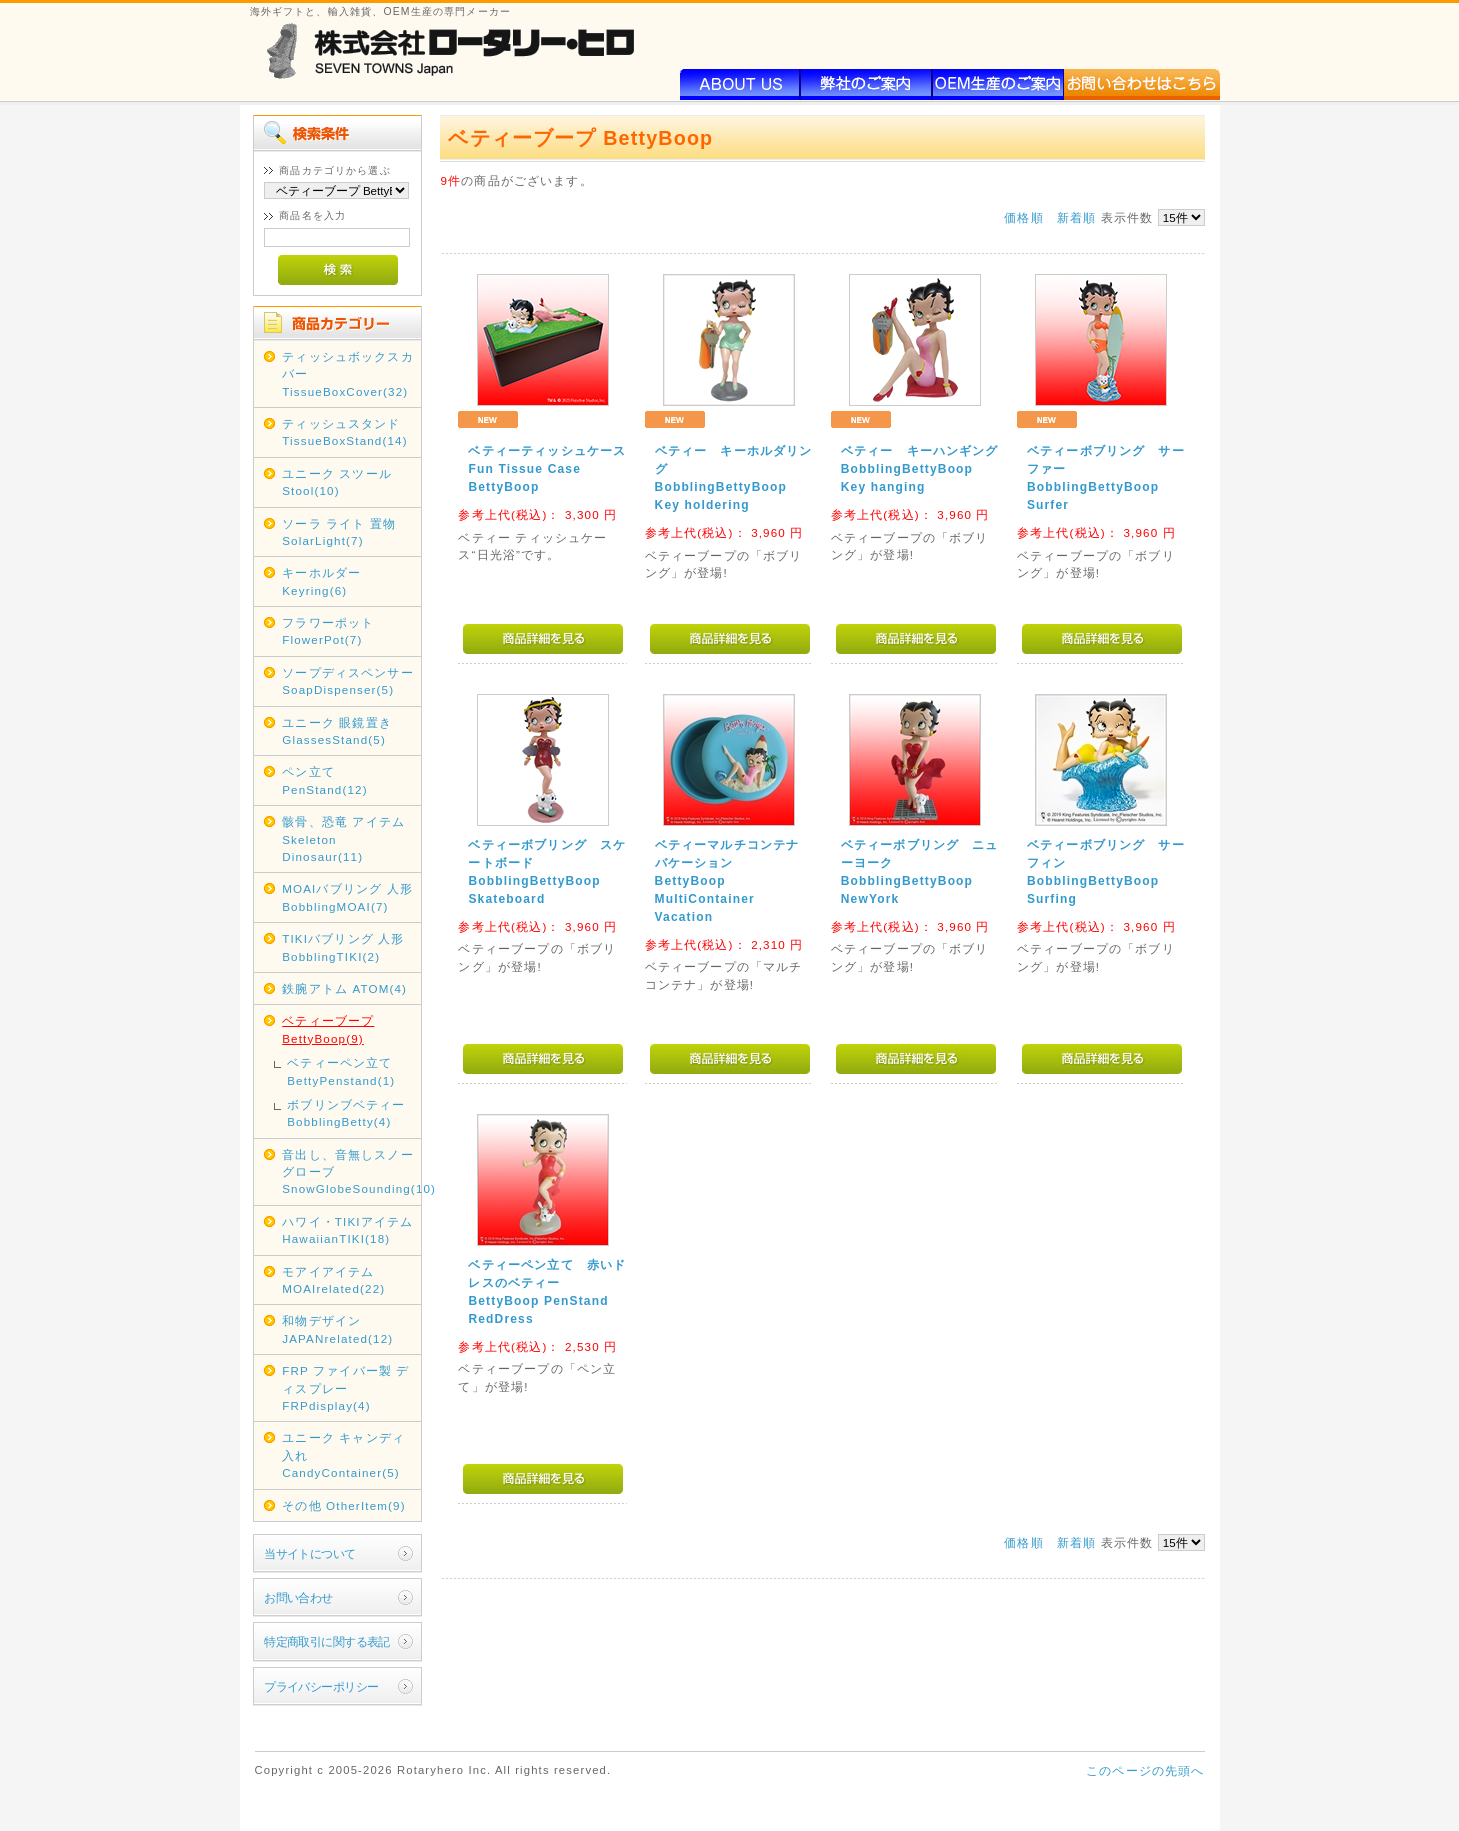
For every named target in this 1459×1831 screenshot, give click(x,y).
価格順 (1023, 217)
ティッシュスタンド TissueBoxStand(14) (345, 432)
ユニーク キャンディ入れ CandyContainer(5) (343, 1455)
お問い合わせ (298, 1597)
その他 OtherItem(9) (344, 1505)
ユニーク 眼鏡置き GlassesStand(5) (337, 731)
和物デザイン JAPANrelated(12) (337, 1329)
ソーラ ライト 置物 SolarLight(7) (339, 532)
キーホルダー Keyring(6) (321, 581)
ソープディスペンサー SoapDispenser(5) (348, 681)
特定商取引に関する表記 (327, 1641)
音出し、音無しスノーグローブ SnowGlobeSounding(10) (350, 1172)
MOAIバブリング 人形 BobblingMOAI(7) (347, 897)
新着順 (1076, 217)
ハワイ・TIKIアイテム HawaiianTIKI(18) (347, 1230)
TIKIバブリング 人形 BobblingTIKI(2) (343, 947)
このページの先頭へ (1145, 1770)
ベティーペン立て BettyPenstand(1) (341, 1071)
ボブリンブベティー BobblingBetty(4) (346, 1113)
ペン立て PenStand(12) (324, 780)
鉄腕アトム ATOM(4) (344, 988)
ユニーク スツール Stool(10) (337, 482)
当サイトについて (309, 1553)
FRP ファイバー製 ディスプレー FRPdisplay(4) (345, 1388)
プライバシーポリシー (321, 1686)
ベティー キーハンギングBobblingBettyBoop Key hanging (920, 469)
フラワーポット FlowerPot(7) (328, 631)
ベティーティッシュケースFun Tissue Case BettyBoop (547, 469)
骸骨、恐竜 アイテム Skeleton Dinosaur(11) (343, 839)
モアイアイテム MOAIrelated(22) (333, 1280)
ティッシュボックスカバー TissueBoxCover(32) (348, 374)
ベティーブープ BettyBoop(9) (328, 1029)
